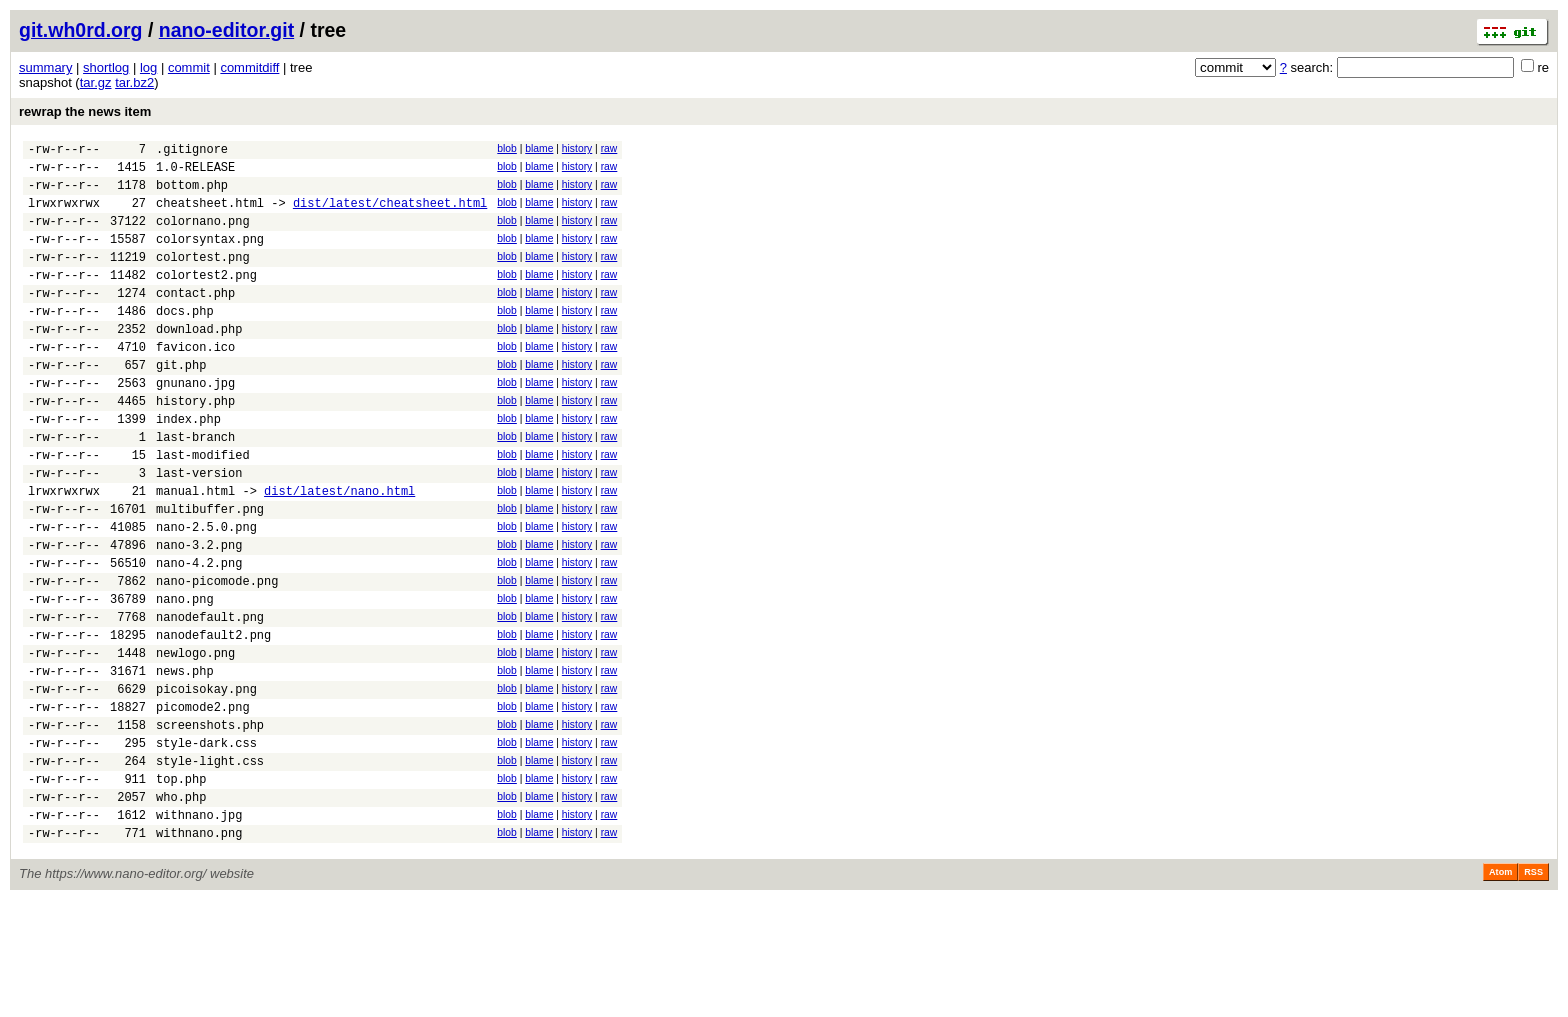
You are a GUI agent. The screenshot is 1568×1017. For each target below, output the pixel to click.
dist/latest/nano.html (339, 550)
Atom (1500, 989)
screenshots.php (210, 823)
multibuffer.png (210, 571)
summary (45, 67)
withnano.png (199, 949)
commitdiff (249, 67)
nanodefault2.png (213, 718)
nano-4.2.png (199, 634)
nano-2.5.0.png (206, 592)
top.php (181, 886)
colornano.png (203, 235)
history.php (195, 445)
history (577, 148)
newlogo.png (195, 739)
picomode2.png (203, 802)
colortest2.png (206, 298)
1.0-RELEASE (195, 172)
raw (609, 148)
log (148, 67)
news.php (185, 760)
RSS (1533, 989)
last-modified (203, 508)
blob (507, 148)
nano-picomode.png (217, 655)
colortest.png (203, 277)
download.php (199, 361)
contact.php (195, 319)
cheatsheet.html (210, 214)
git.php (181, 403)
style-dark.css (206, 844)
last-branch (195, 487)
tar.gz (96, 82)
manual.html (195, 550)
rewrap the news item (85, 111)
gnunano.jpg (195, 424)
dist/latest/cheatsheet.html (390, 214)
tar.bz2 (134, 82)
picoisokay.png (206, 781)
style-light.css (210, 865)
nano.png (185, 676)
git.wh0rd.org (81, 30)
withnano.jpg (199, 928)
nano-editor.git (226, 30)
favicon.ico (195, 382)
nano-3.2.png (199, 613)
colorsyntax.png (210, 256)
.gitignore (192, 151)
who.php (181, 907)
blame (539, 148)
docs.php (185, 340)
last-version (199, 529)
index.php (188, 466)
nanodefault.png (210, 697)
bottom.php (192, 193)
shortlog (106, 67)
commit (189, 67)
